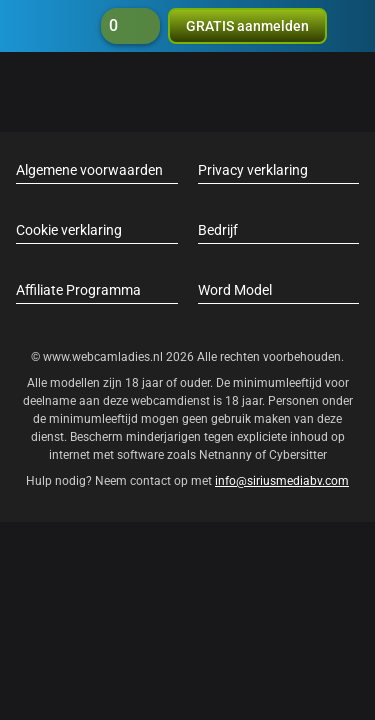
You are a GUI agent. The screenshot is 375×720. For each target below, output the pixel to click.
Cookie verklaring (69, 230)
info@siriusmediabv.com (282, 481)
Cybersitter (298, 455)
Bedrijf (218, 230)
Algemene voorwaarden (89, 170)
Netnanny (227, 455)
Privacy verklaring (253, 170)
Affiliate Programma (78, 290)
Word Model (235, 290)
